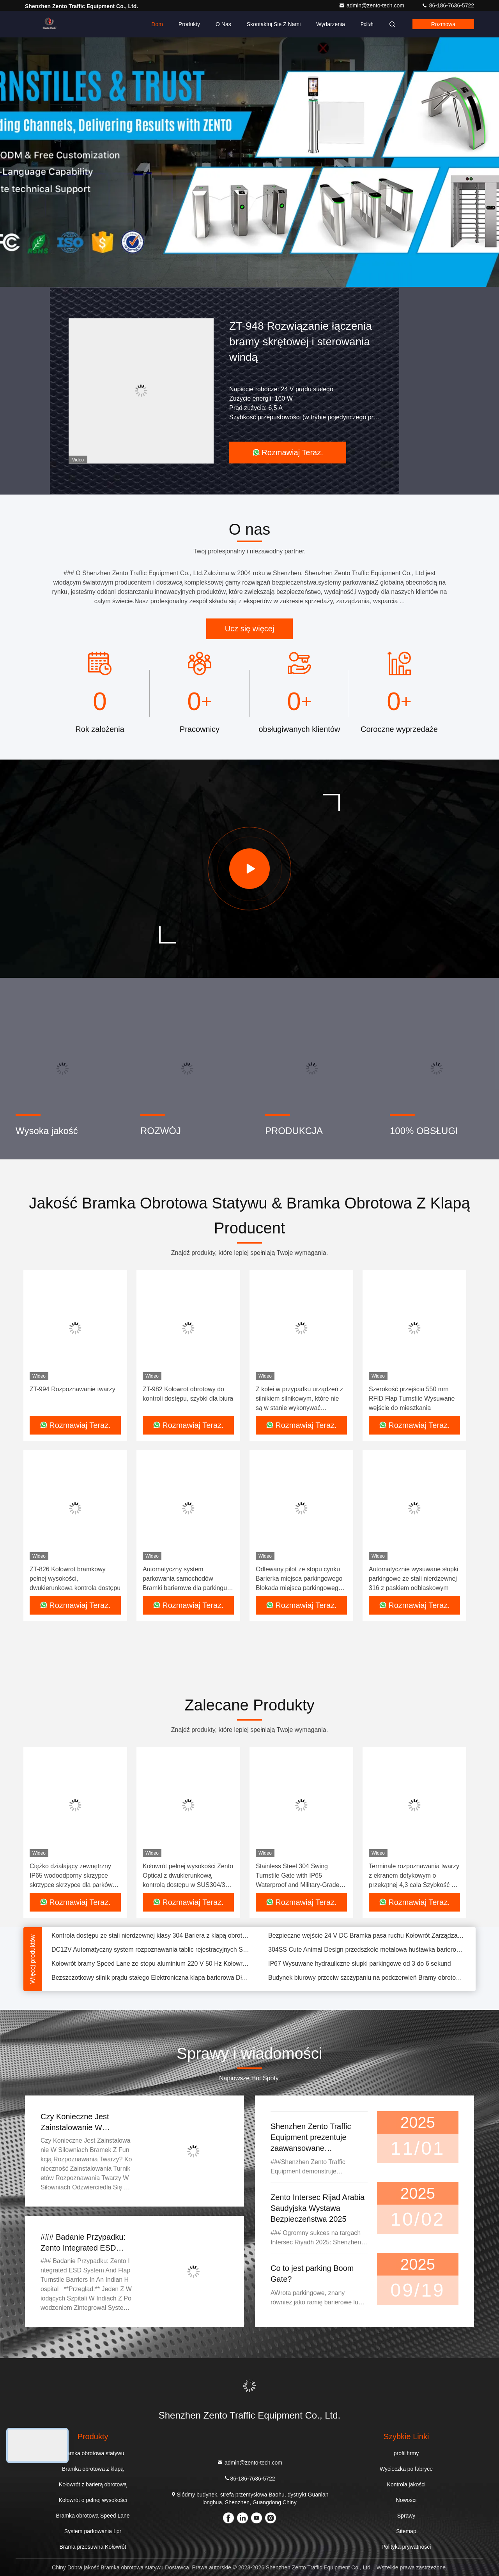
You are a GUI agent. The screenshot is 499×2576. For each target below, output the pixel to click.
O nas (223, 24)
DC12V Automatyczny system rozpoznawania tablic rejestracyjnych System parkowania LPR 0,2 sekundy (150, 1951)
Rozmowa (443, 24)
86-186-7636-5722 (447, 5)
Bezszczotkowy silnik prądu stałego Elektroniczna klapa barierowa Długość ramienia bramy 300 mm (150, 1979)
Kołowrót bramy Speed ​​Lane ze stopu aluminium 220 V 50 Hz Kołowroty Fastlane (150, 1965)
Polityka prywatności (406, 2547)
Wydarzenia (330, 24)
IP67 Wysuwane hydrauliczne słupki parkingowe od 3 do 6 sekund (359, 1965)
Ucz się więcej (249, 628)
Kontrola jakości (406, 2484)
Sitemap (406, 2531)
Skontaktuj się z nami (274, 24)
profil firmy (406, 2453)
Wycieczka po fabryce (406, 2469)
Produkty (189, 24)
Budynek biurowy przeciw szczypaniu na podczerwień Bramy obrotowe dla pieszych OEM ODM (367, 1979)
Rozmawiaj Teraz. (287, 452)
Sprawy (406, 2515)
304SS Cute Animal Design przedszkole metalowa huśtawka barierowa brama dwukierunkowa (367, 1951)
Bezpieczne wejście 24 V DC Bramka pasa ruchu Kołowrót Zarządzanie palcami (367, 1937)
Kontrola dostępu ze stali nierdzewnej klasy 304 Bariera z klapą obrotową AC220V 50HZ (150, 1937)
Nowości (406, 2500)
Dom (157, 24)
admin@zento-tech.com (372, 5)
